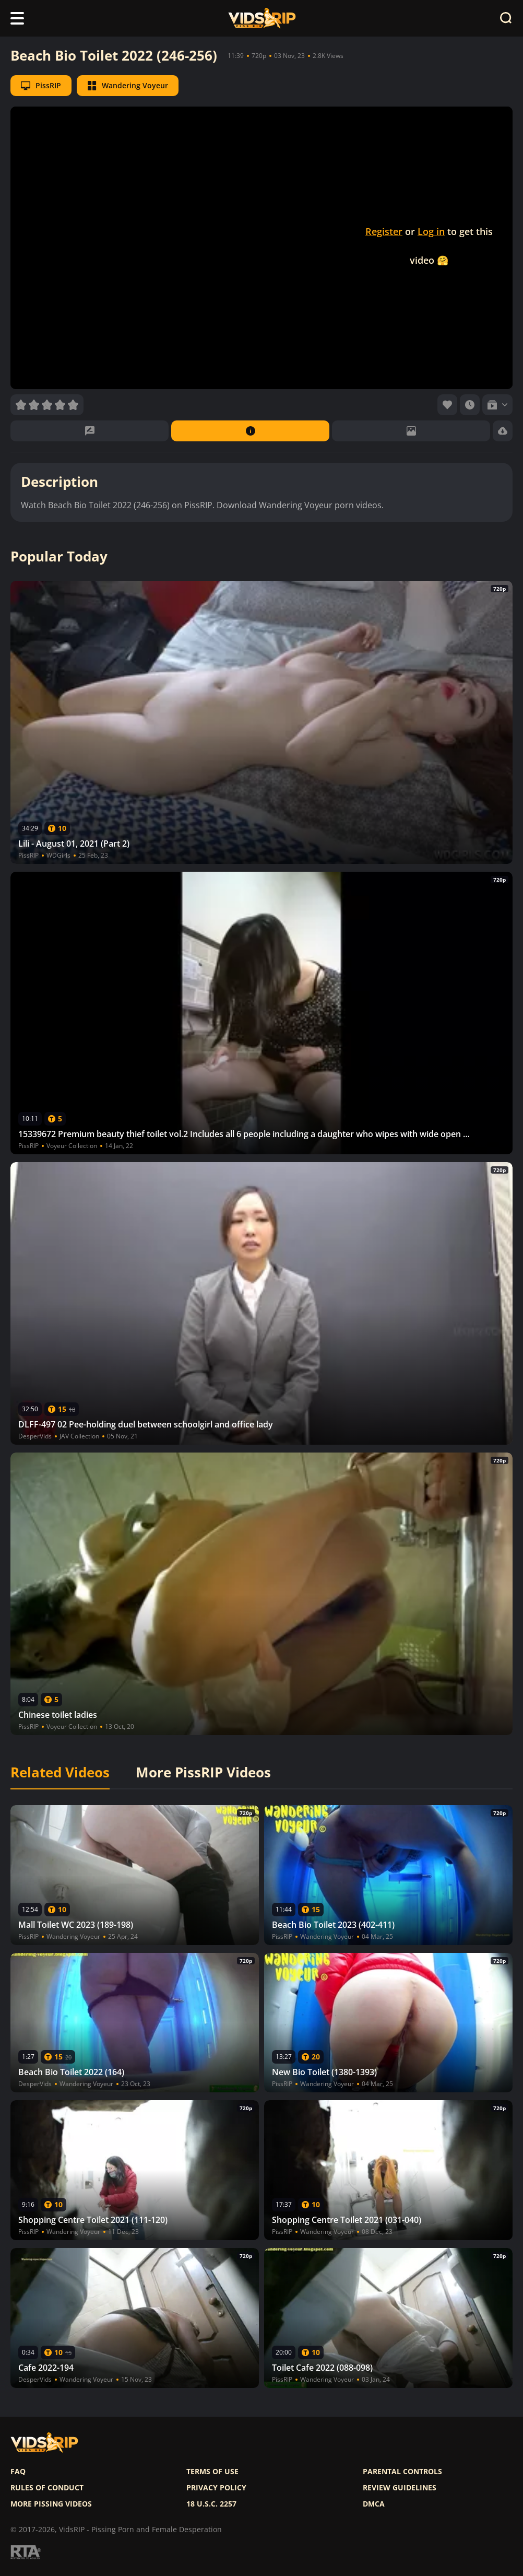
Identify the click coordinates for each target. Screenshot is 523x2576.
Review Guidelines (399, 2487)
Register (383, 231)
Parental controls (402, 2471)
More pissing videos (51, 2504)
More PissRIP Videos (203, 1773)
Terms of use (212, 2471)
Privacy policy (216, 2487)
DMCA (374, 2504)
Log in (431, 231)
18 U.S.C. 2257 (211, 2504)
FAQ (18, 2471)
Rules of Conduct (47, 2487)
